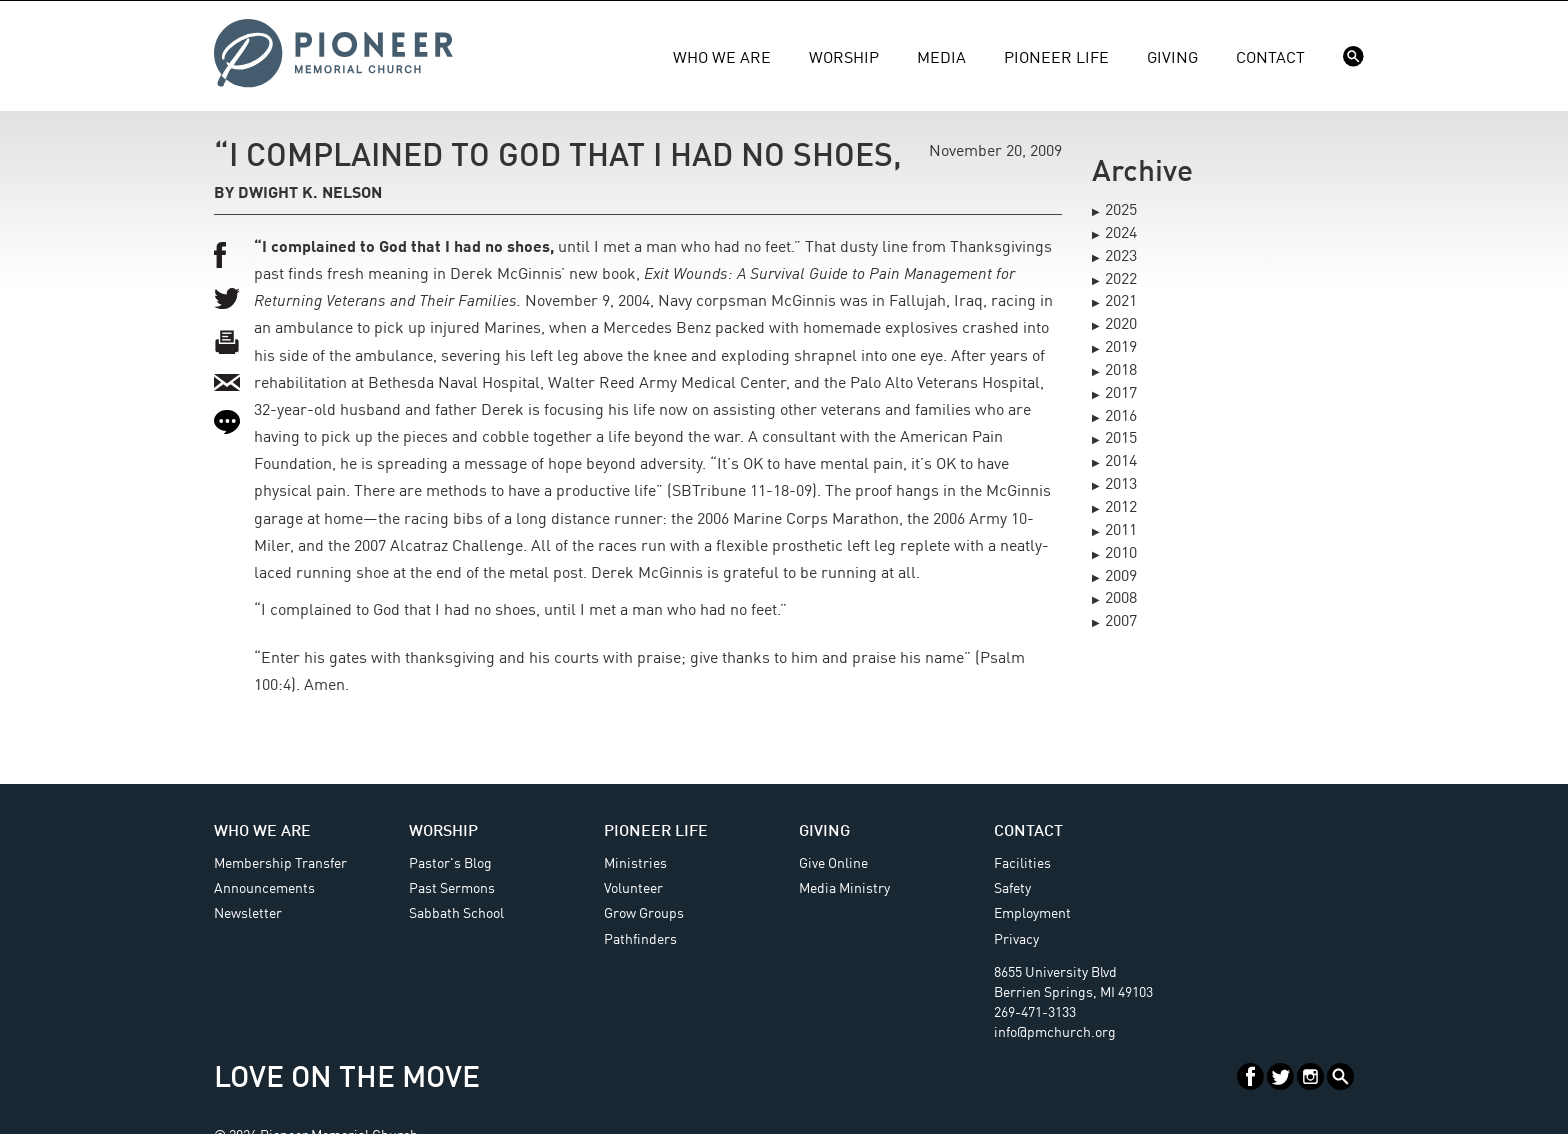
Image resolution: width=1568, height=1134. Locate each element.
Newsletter (248, 914)
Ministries (635, 864)
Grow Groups (644, 914)
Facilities (1022, 864)
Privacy (1016, 940)
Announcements (264, 889)
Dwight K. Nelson (310, 194)
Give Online (833, 864)
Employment (1032, 914)
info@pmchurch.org (1055, 1033)
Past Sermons (452, 889)
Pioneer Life (1056, 59)
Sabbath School (456, 914)
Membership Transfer (280, 864)
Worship (844, 59)
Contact (1270, 59)
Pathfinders (640, 940)
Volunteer (633, 889)
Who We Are (722, 59)
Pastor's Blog (450, 864)
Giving (1172, 59)
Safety (1012, 889)
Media (941, 59)
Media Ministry (844, 889)
